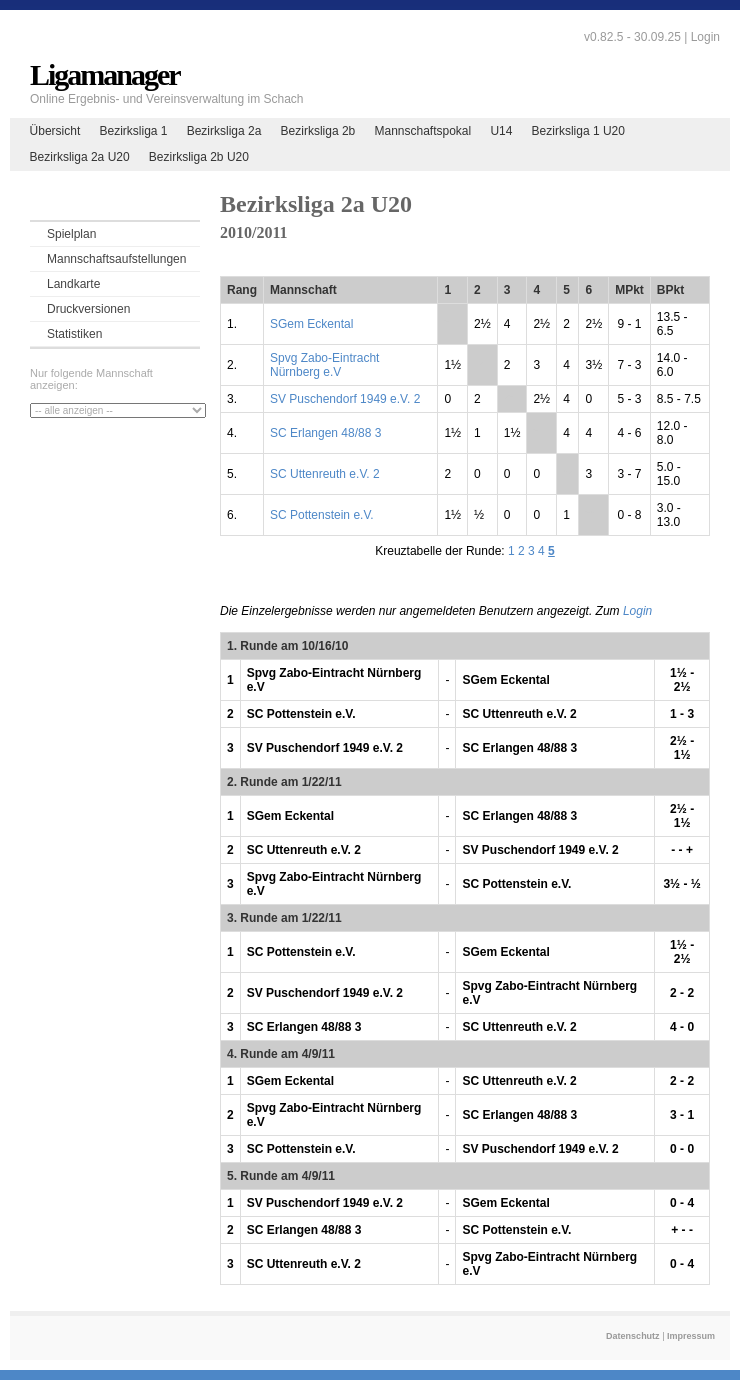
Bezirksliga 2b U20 (199, 157)
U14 (501, 131)
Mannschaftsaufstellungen (116, 259)
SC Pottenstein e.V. (322, 515)
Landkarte (73, 284)
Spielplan (71, 234)
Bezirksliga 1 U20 (578, 131)
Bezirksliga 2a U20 (80, 157)
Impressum (691, 1336)
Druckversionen (88, 309)
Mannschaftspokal (422, 131)
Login (705, 37)
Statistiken (74, 334)
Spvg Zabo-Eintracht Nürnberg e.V (324, 365)
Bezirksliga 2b (318, 131)
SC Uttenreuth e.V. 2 (325, 474)
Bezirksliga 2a (224, 131)
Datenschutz (633, 1336)
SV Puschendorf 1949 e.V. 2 (345, 399)
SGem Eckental (311, 324)
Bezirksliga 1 (133, 131)
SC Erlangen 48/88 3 (325, 433)
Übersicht (55, 131)
